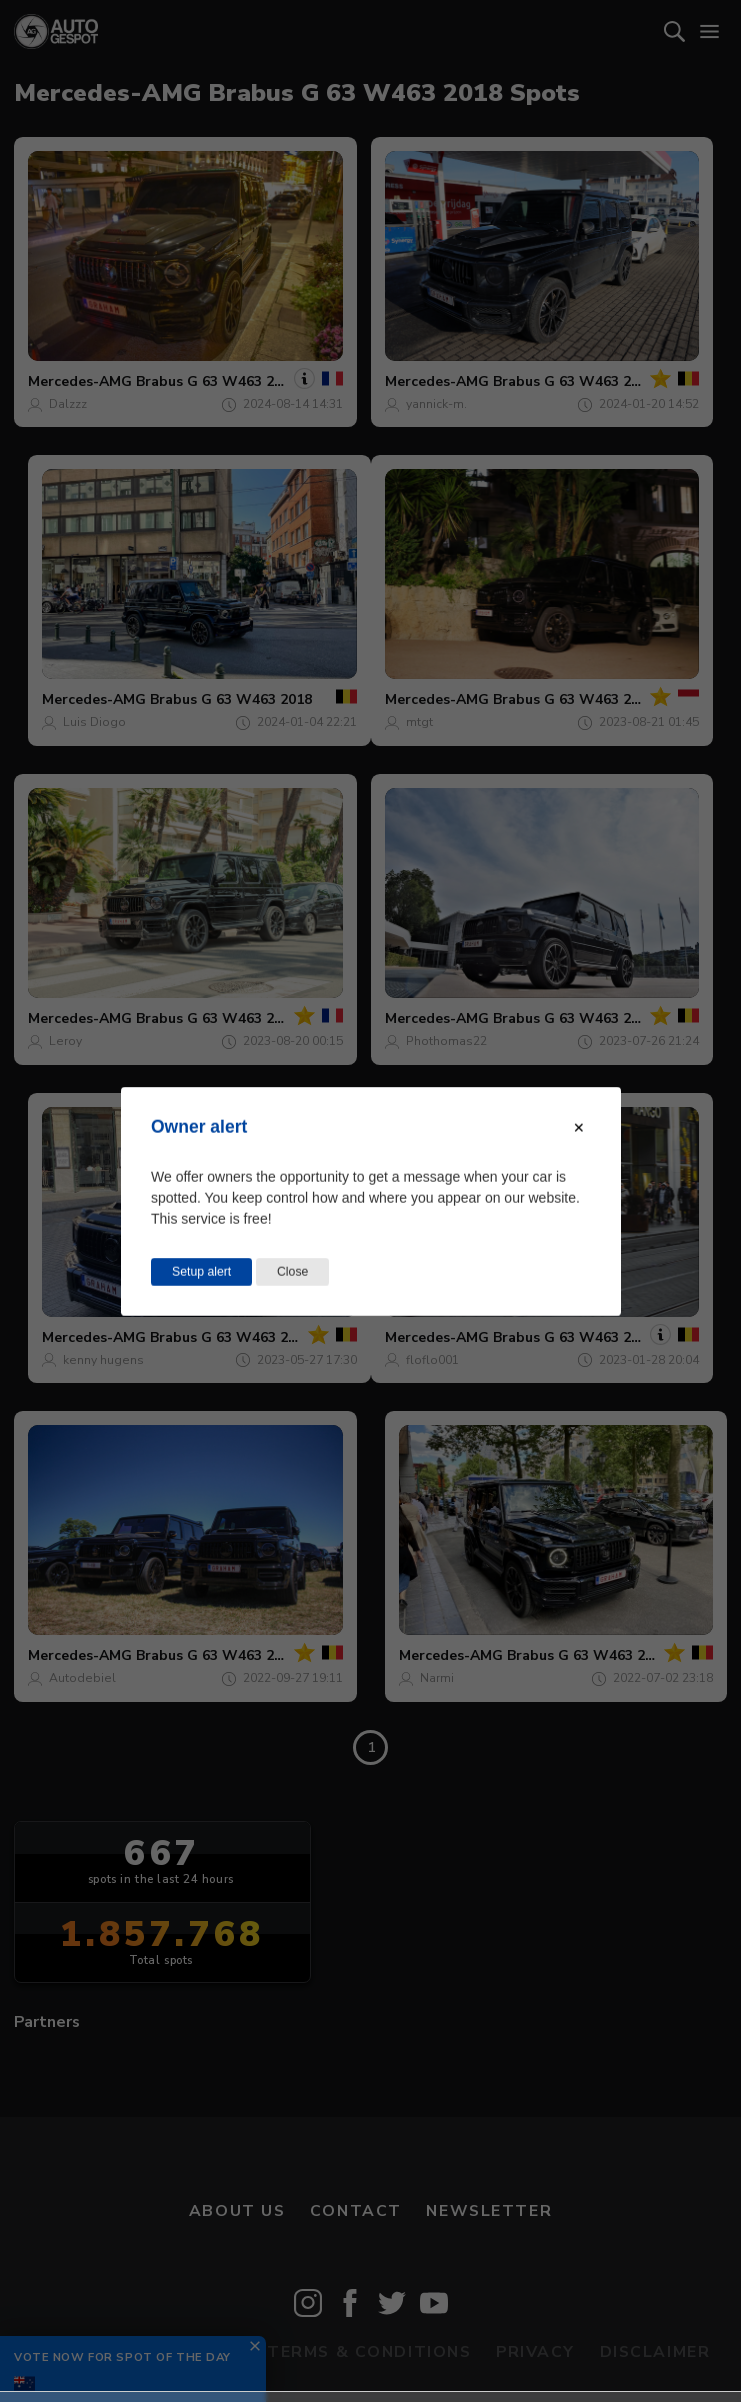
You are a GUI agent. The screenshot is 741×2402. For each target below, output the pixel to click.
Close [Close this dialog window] (292, 1271)
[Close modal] (579, 1127)
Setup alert (201, 1271)
